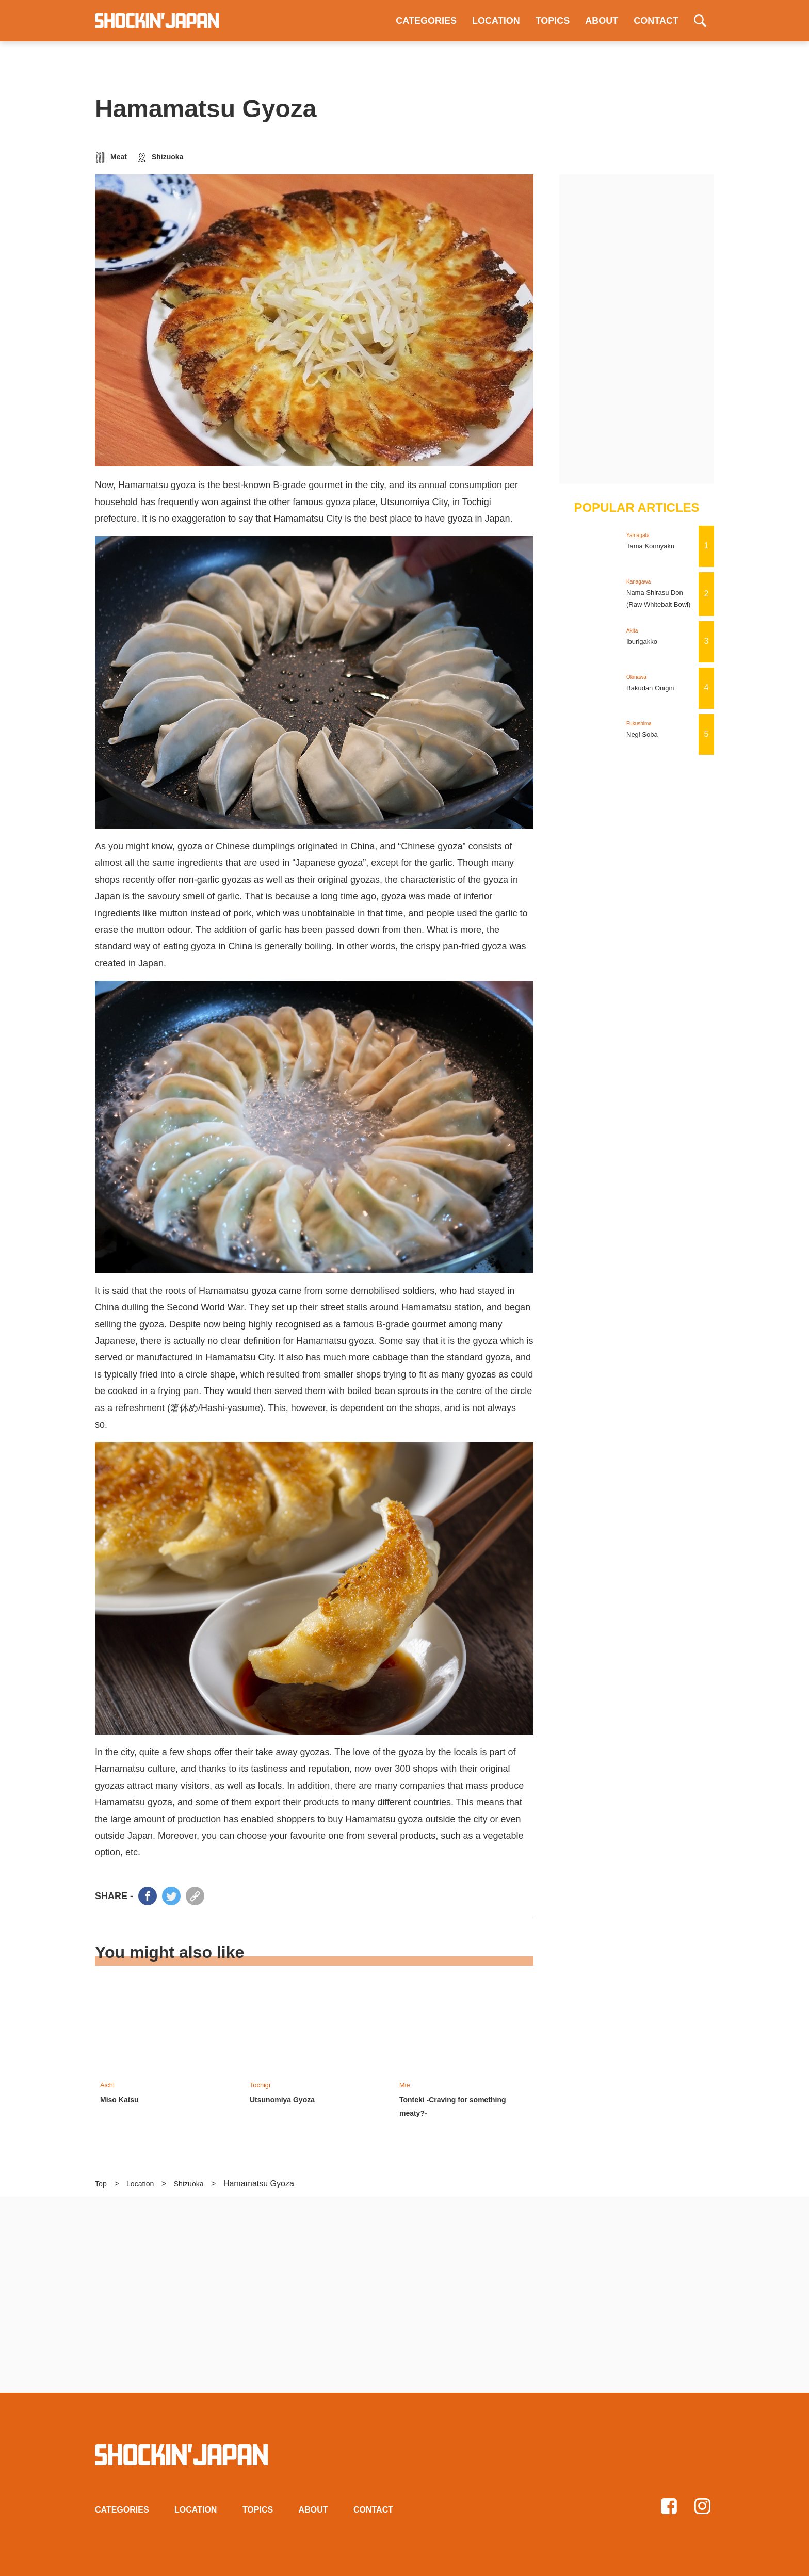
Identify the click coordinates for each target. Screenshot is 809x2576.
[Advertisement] (636, 329)
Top (101, 2181)
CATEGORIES (426, 20)
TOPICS (553, 20)
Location (143, 2181)
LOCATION (496, 20)
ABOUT (601, 20)
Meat (118, 157)
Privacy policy (334, 2565)
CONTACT (656, 20)
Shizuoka (167, 157)
